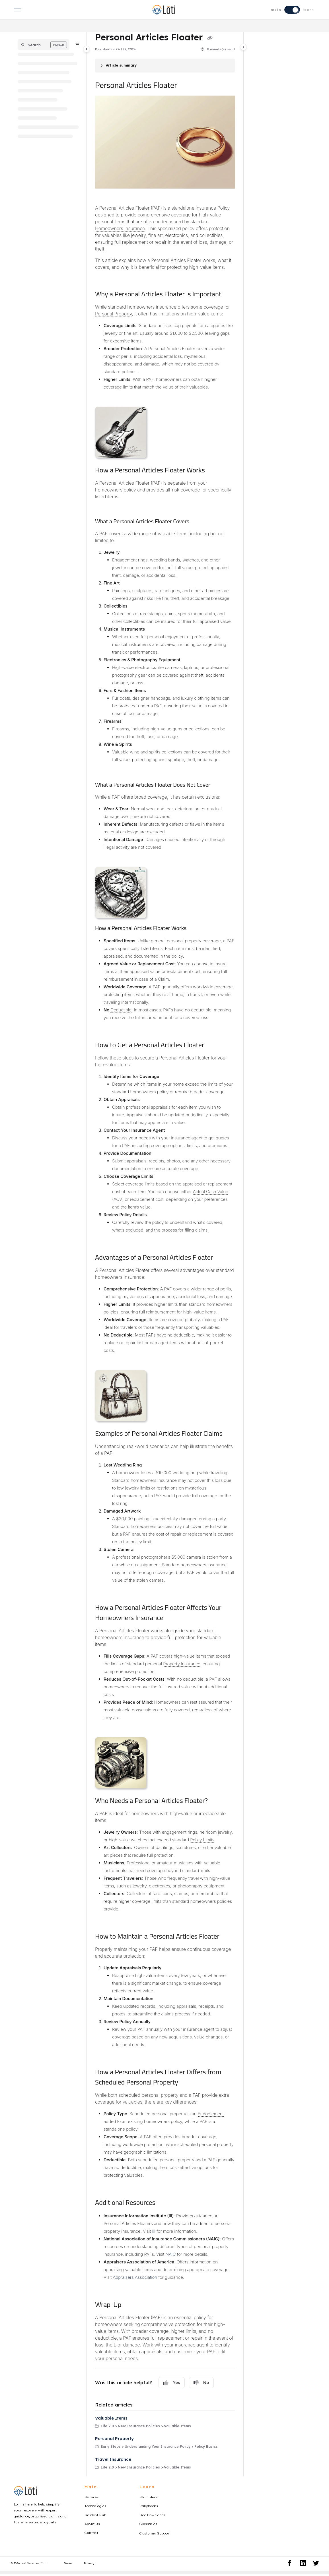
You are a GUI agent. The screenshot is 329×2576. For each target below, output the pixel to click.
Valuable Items (111, 2418)
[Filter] (77, 44)
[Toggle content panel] (243, 47)
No (201, 2382)
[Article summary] (165, 66)
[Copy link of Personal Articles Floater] (209, 38)
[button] (43, 44)
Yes (171, 2382)
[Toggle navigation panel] (86, 49)
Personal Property (114, 2438)
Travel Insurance (113, 2459)
